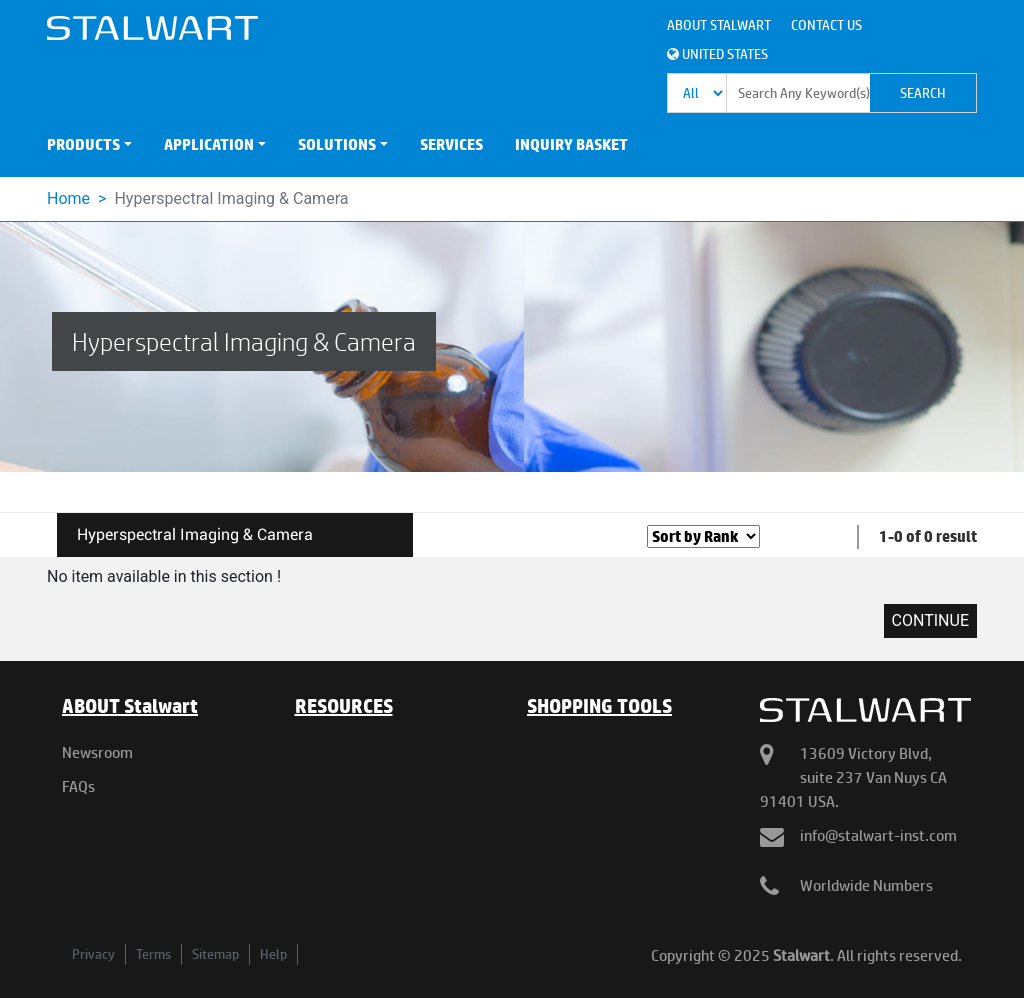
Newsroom (97, 752)
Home (68, 198)
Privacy (93, 954)
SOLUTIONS (337, 144)
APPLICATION (209, 144)
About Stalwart (719, 25)
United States (717, 54)
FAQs (78, 786)
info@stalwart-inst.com (878, 835)
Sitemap (215, 954)
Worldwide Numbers (866, 885)
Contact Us (826, 25)
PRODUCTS (83, 144)
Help (273, 954)
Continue (930, 620)
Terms (153, 954)
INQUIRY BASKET (571, 144)
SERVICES (451, 144)
